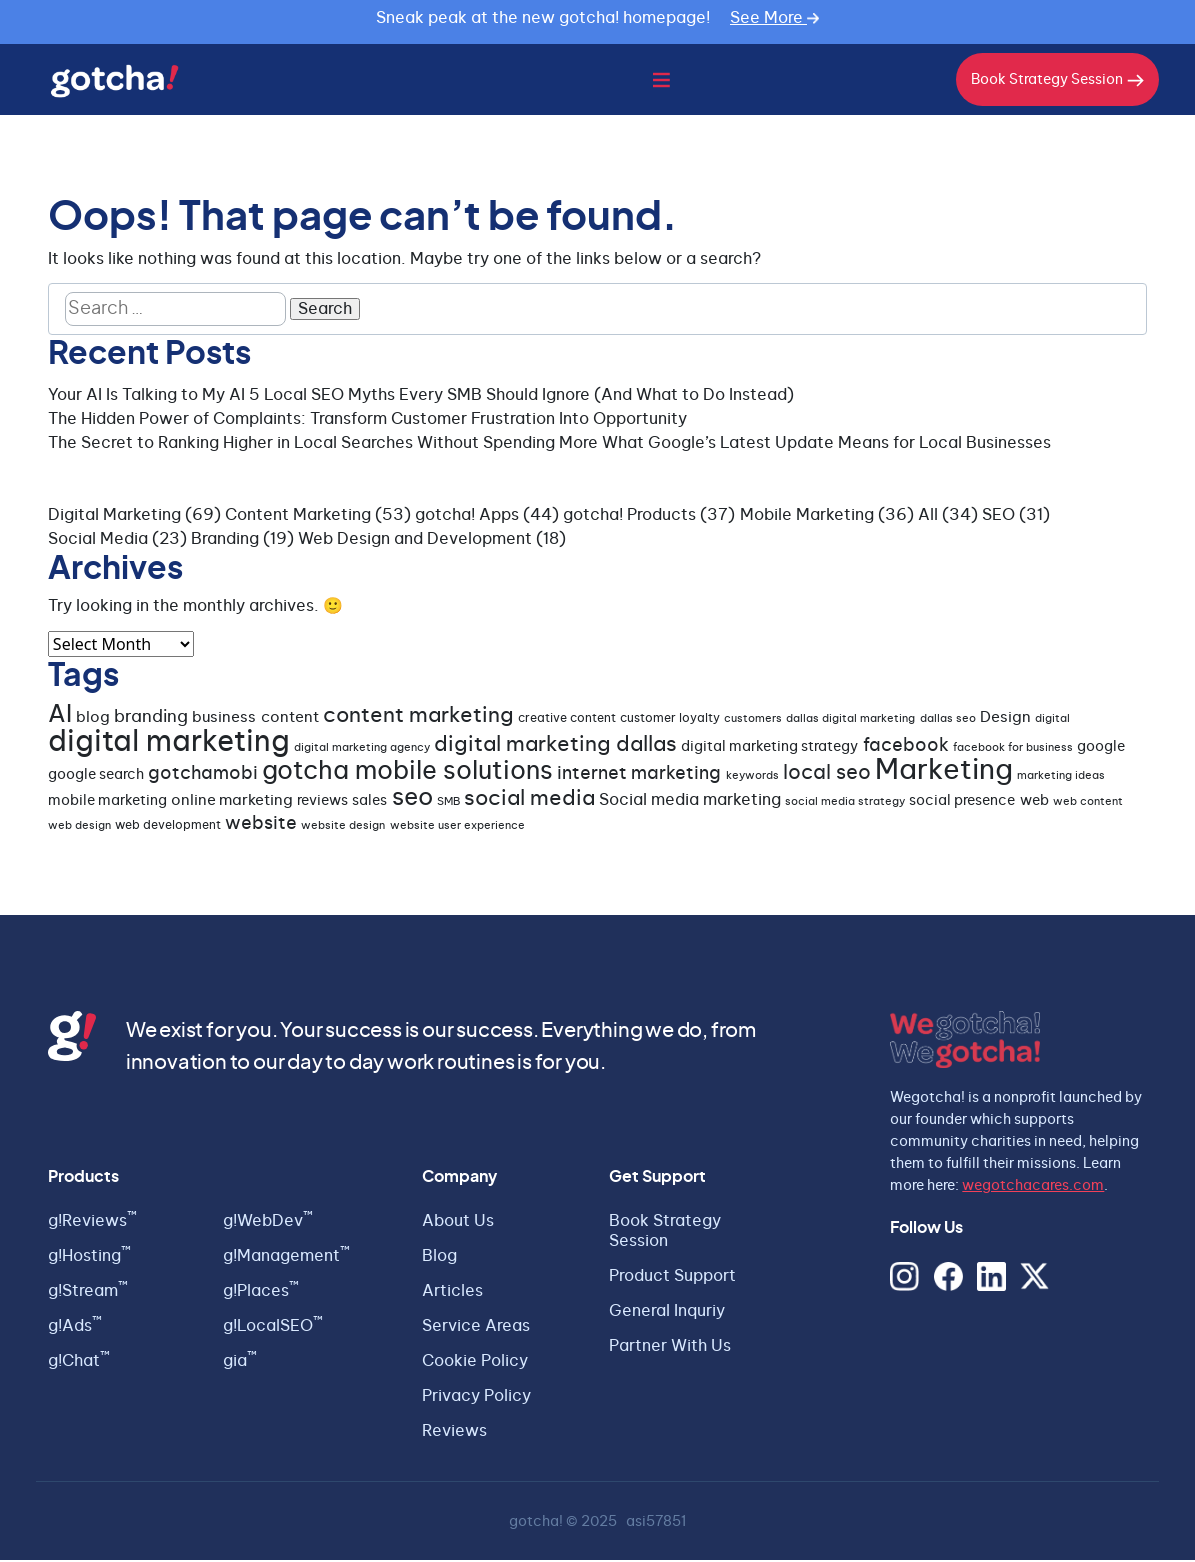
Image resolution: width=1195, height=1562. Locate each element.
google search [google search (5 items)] (96, 777)
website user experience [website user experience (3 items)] (457, 827)
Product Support (672, 1278)
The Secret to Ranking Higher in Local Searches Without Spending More (323, 444)
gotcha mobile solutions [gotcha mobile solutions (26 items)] (407, 773)
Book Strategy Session (1057, 81)
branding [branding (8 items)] (151, 719)
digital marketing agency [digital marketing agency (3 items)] (362, 749)
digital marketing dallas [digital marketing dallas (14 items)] (555, 746)
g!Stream (88, 1293)
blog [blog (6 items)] (93, 719)
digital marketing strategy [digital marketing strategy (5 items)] (769, 749)
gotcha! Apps (467, 516)
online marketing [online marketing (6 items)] (232, 802)
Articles (452, 1293)
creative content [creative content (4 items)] (567, 720)
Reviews (454, 1433)
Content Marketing (298, 516)
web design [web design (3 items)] (79, 827)
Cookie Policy (475, 1363)
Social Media (98, 540)
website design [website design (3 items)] (343, 827)
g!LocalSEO (273, 1328)
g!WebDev (268, 1223)
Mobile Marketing (807, 516)
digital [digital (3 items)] (1052, 720)
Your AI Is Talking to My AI (146, 396)
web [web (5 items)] (1034, 803)
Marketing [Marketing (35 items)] (944, 773)
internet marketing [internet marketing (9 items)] (639, 776)
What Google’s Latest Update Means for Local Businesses (826, 444)
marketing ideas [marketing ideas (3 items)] (1061, 777)
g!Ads (75, 1328)
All (928, 516)
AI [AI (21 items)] (60, 717)
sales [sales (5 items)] (369, 803)
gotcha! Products (629, 516)
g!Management (286, 1258)
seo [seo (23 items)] (412, 799)
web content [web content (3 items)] (1088, 803)
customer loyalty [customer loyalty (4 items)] (670, 720)
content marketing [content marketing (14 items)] (418, 717)
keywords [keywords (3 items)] (752, 777)
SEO (998, 516)
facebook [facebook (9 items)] (906, 748)
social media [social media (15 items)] (529, 800)
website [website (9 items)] (261, 826)
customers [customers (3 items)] (753, 720)
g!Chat (79, 1363)
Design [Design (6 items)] (1005, 719)
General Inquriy (667, 1313)
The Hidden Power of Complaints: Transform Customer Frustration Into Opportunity (367, 420)
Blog (439, 1258)
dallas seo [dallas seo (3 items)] (948, 720)
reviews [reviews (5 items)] (322, 803)
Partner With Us (670, 1348)
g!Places (261, 1293)
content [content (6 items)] (290, 719)
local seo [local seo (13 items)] (827, 775)
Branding (225, 540)
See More (774, 18)
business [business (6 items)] (224, 719)
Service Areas (476, 1328)
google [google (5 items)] (1101, 749)
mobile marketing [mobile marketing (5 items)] (107, 803)
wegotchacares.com (1033, 1187)
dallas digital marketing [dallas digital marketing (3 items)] (850, 720)
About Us (458, 1223)
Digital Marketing (114, 516)
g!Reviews (92, 1223)
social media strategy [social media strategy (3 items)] (845, 803)
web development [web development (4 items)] (168, 827)
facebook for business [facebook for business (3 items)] (1013, 749)
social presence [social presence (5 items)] (962, 803)
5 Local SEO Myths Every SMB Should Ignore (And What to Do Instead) (521, 396)
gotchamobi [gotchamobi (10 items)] (203, 775)
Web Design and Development (415, 540)
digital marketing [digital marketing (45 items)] (169, 744)
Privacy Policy (476, 1398)
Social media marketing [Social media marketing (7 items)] (690, 802)
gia (240, 1363)
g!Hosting (89, 1258)
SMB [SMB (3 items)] (448, 803)
